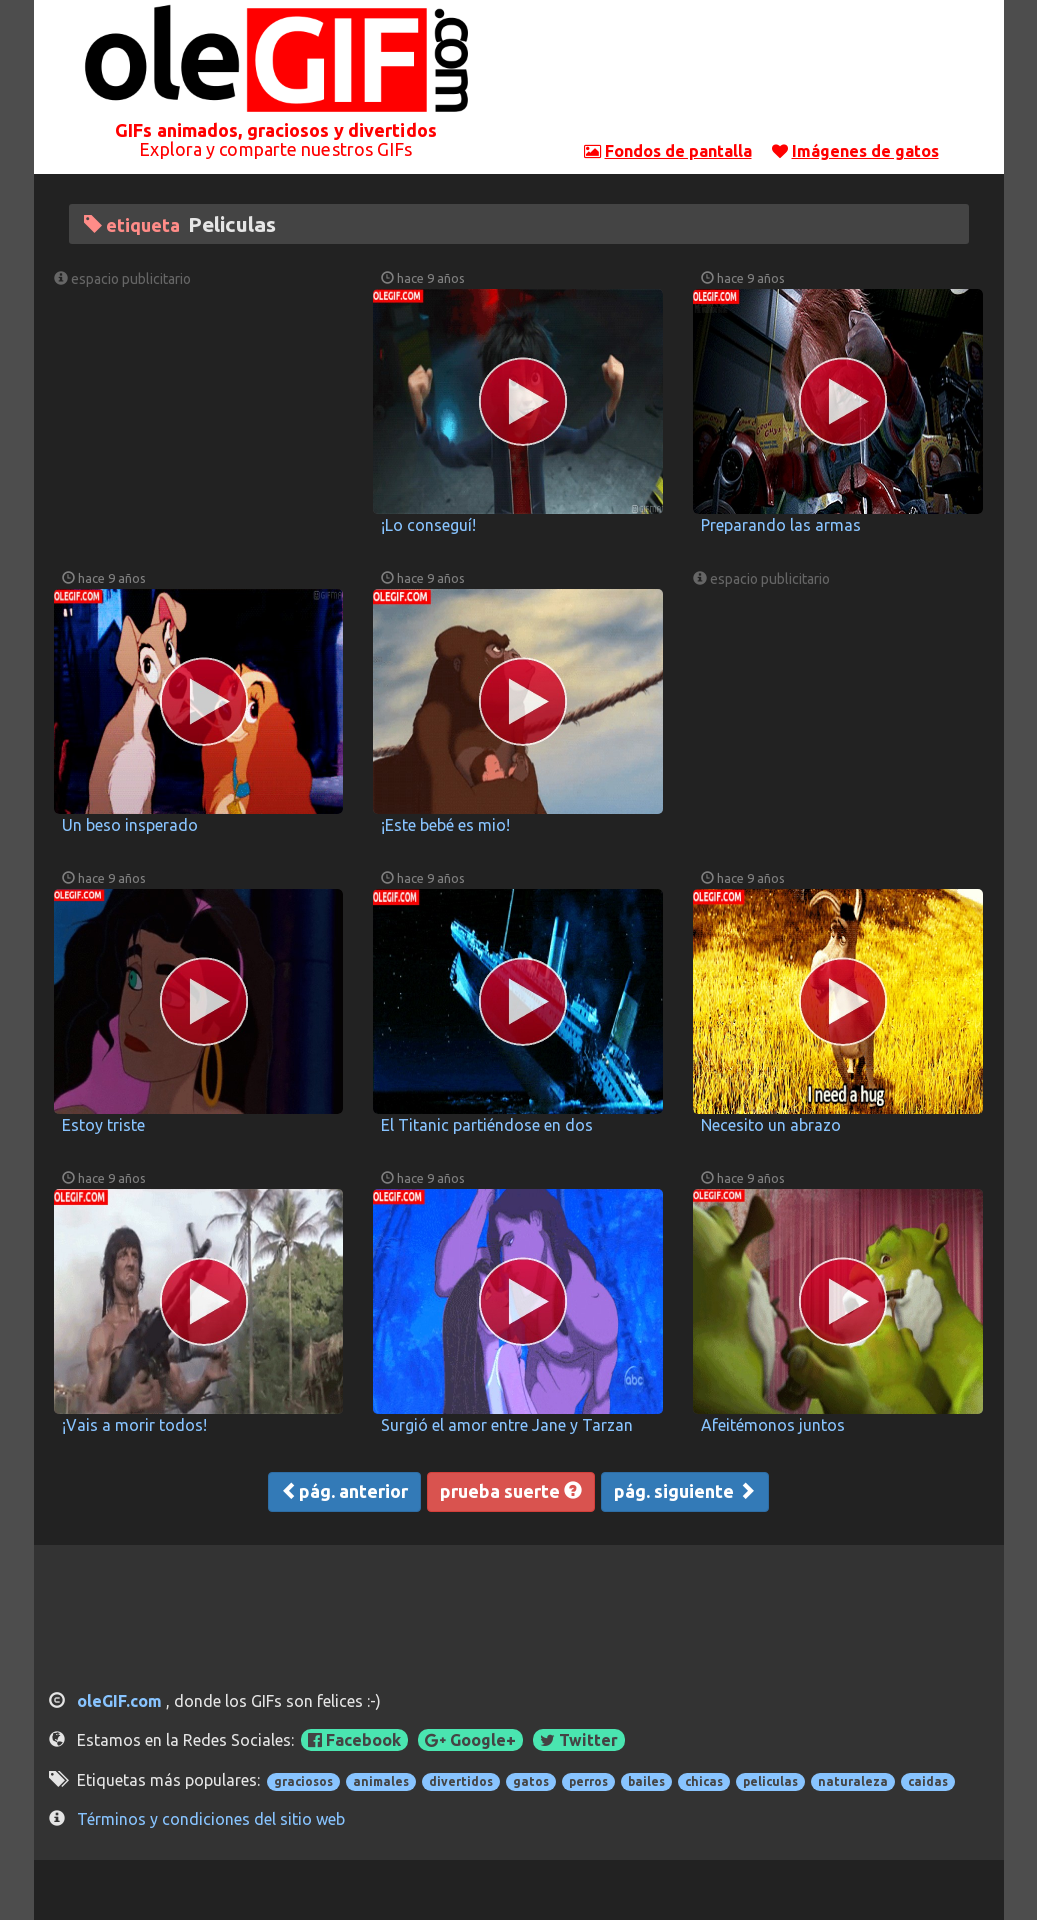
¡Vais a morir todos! (134, 1425)
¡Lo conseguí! (428, 525)
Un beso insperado (130, 825)
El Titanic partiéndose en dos (487, 1125)
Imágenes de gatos (865, 151)
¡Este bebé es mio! (445, 825)
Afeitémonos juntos (773, 1425)
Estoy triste (103, 1125)
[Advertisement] (761, 75)
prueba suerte (511, 1491)
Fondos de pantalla (678, 151)
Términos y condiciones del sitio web (211, 1819)
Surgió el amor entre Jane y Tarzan (507, 1425)
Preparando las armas (781, 525)
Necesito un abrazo (771, 1125)
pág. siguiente (685, 1491)
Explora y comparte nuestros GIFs (275, 149)
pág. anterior (344, 1491)
